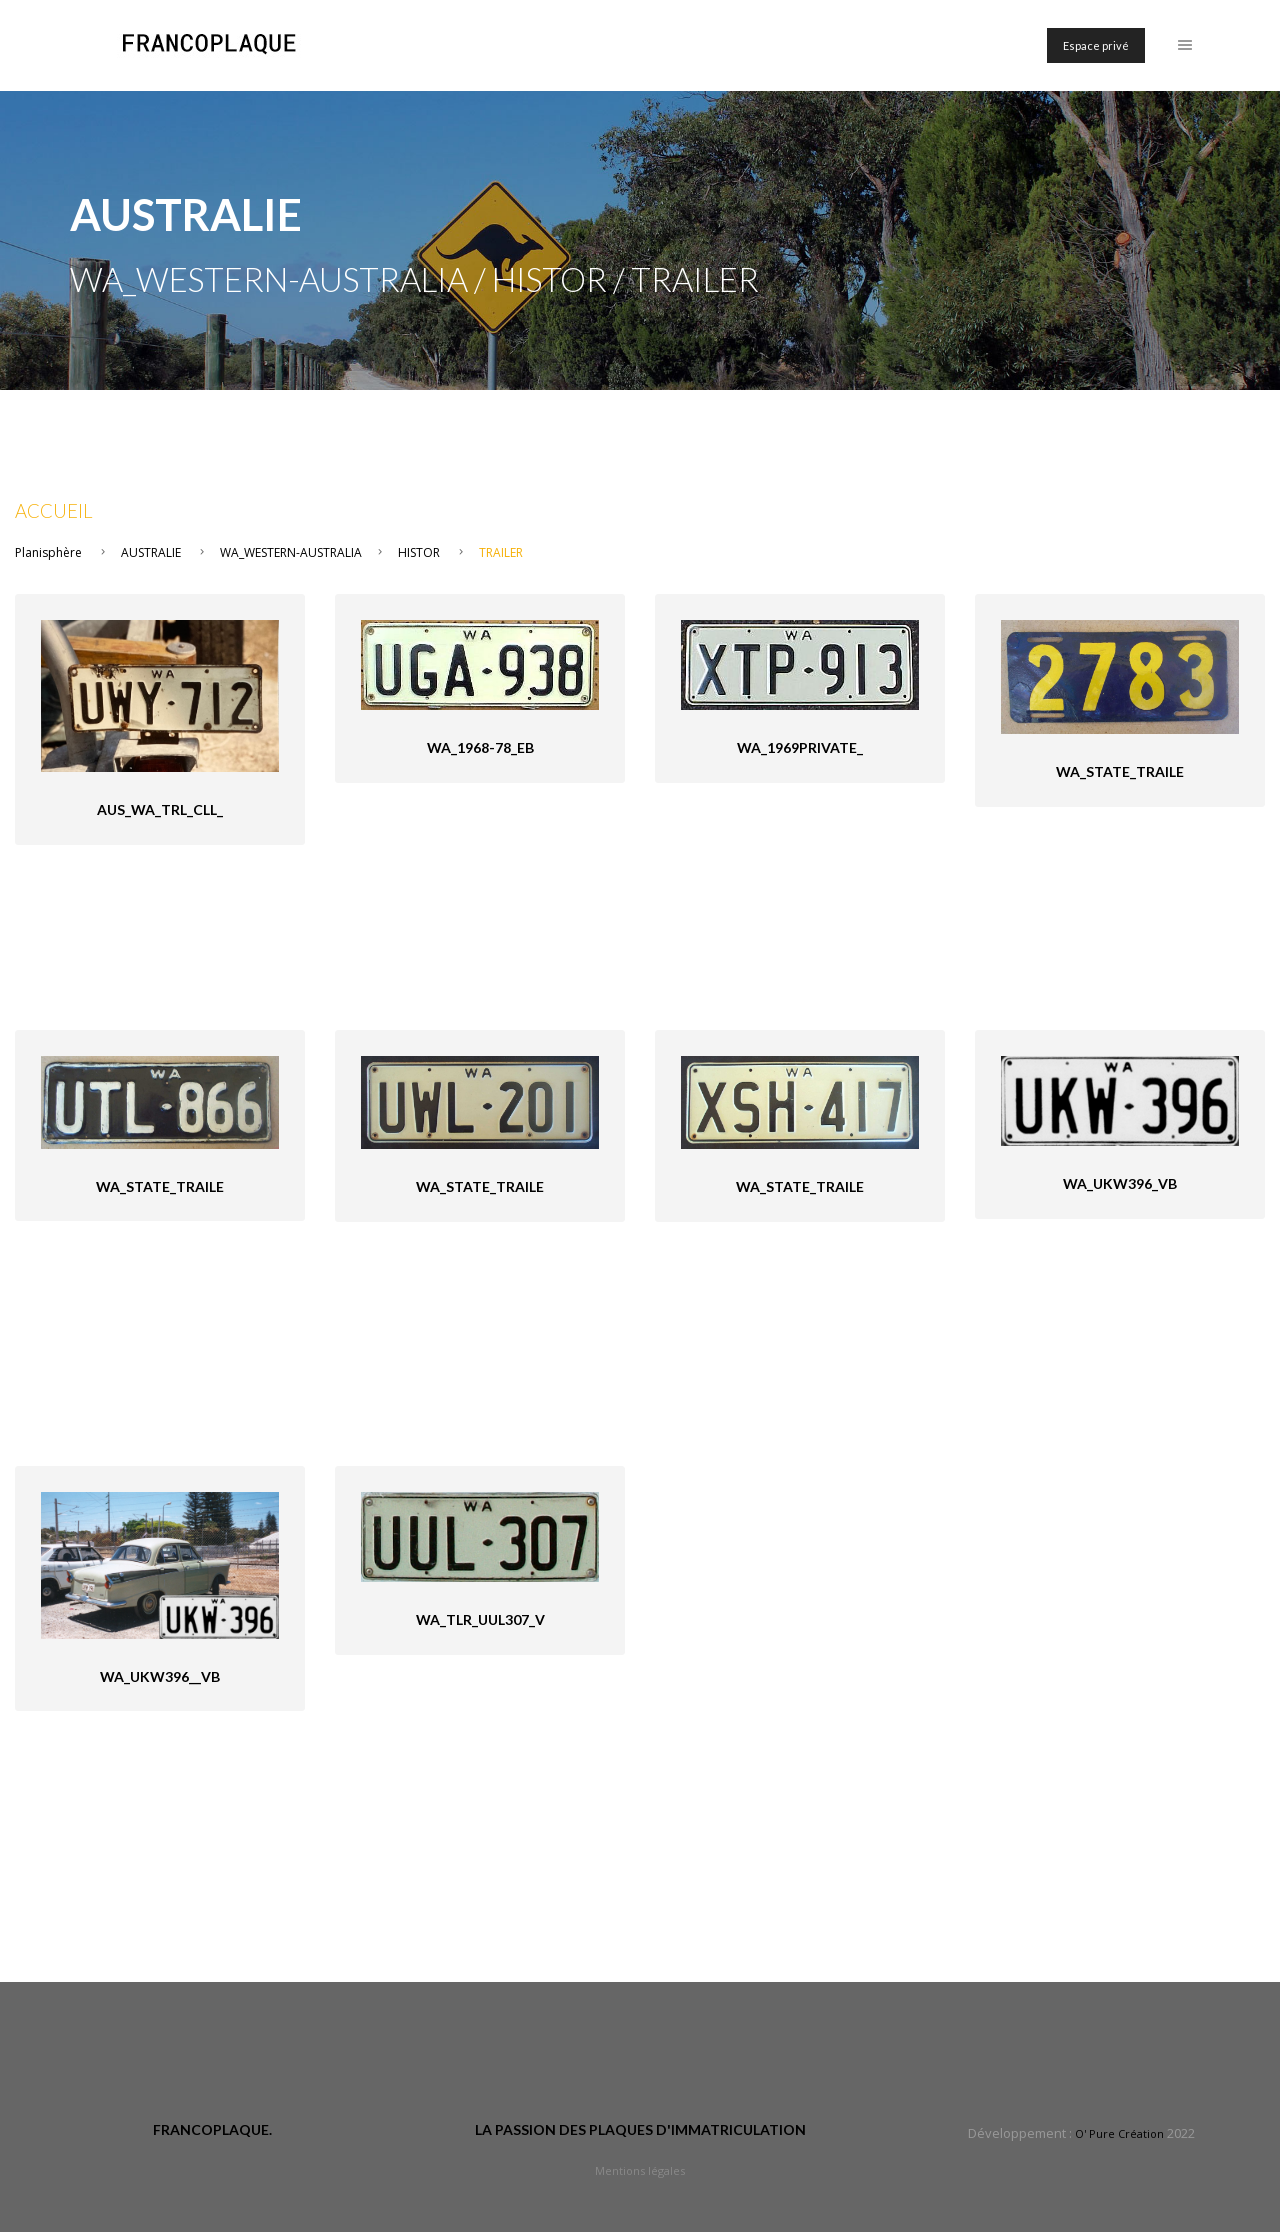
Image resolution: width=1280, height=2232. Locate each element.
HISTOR (419, 552)
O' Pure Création (1119, 2133)
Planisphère (48, 552)
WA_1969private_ (800, 747)
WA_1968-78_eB (480, 747)
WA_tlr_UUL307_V (480, 1619)
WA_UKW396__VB (160, 1676)
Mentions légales (640, 2170)
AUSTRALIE (151, 552)
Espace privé (1096, 45)
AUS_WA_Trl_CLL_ (160, 809)
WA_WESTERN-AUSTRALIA (291, 552)
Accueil (54, 511)
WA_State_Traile (1120, 771)
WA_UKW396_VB (1120, 1183)
